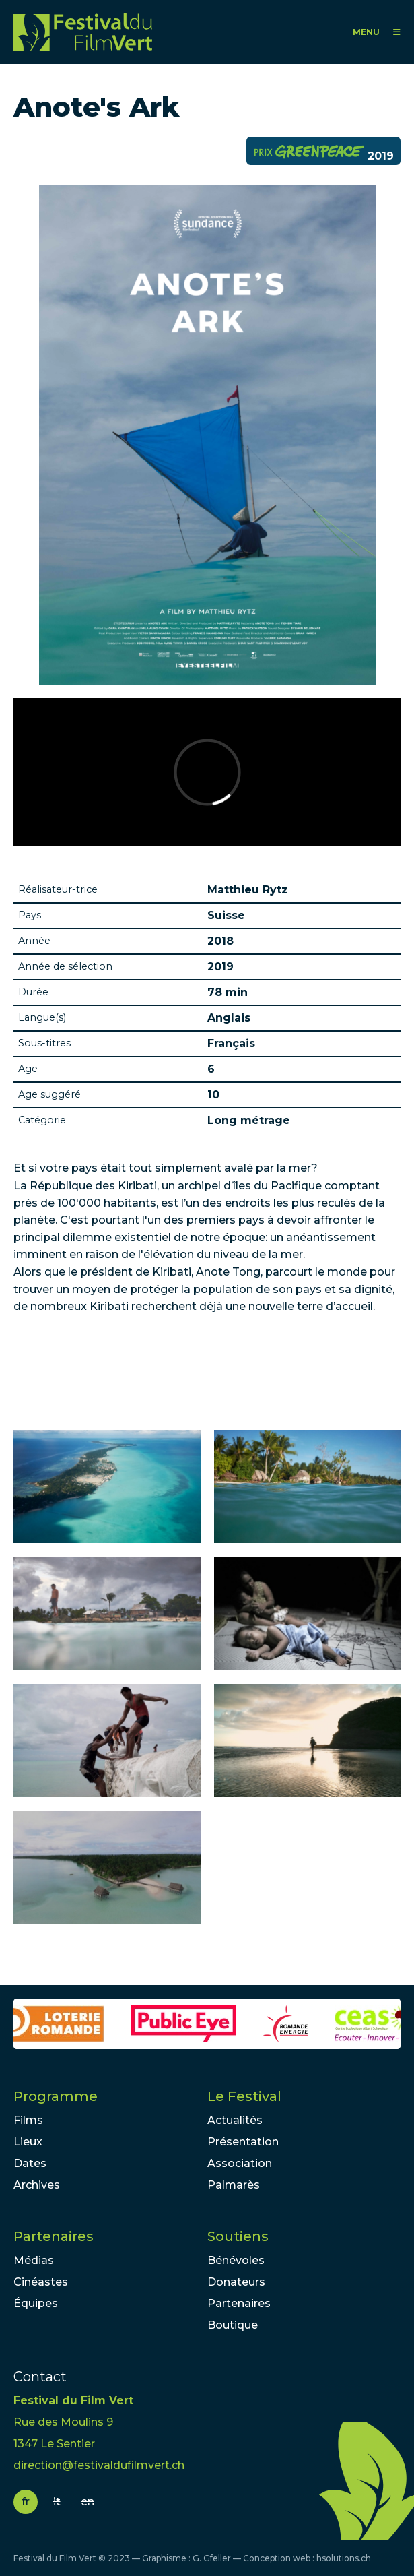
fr (26, 2501)
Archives (36, 2184)
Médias (33, 2260)
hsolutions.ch (343, 2558)
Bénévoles (236, 2260)
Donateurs (236, 2281)
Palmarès (233, 2184)
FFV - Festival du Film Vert (83, 32)
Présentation (243, 2141)
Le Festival (244, 2096)
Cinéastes (40, 2281)
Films (28, 2120)
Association (239, 2163)
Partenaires (53, 2236)
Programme (55, 2096)
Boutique (232, 2325)
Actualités (235, 2120)
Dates (29, 2163)
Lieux (27, 2141)
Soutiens (238, 2236)
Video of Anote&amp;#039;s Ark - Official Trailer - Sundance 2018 (207, 772)
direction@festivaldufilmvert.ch (98, 2465)
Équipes (35, 2303)
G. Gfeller (212, 2558)
